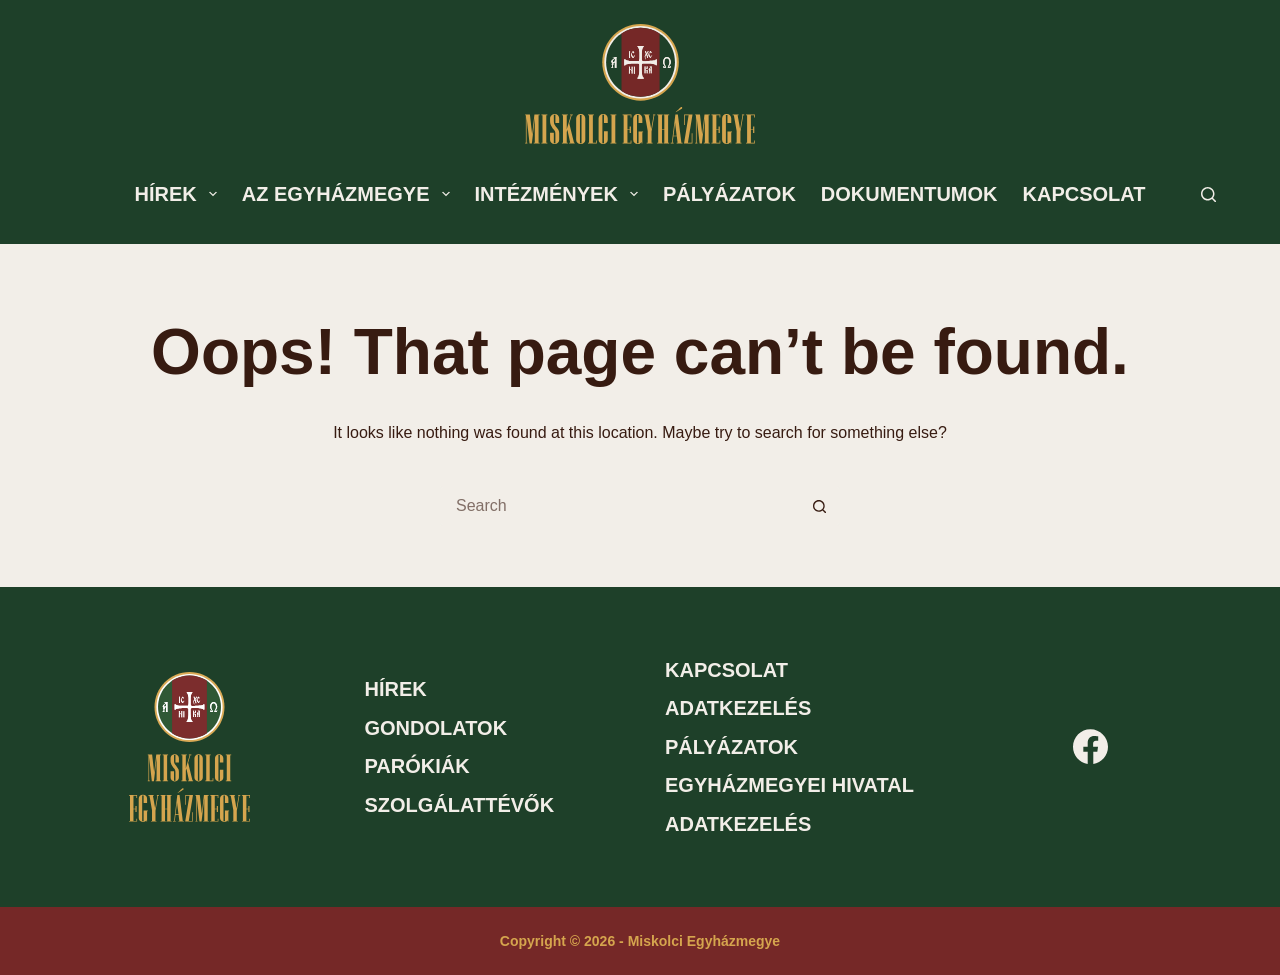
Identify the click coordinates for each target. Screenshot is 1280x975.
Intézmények (560, 194)
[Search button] (820, 506)
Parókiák (417, 766)
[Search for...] (620, 506)
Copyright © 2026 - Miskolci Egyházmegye (640, 941)
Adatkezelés (738, 708)
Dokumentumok (909, 194)
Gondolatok (436, 728)
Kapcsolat (1084, 194)
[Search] (1208, 194)
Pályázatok (729, 194)
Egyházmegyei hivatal (789, 785)
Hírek (180, 194)
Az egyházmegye (350, 194)
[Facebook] (1090, 746)
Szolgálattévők (460, 805)
